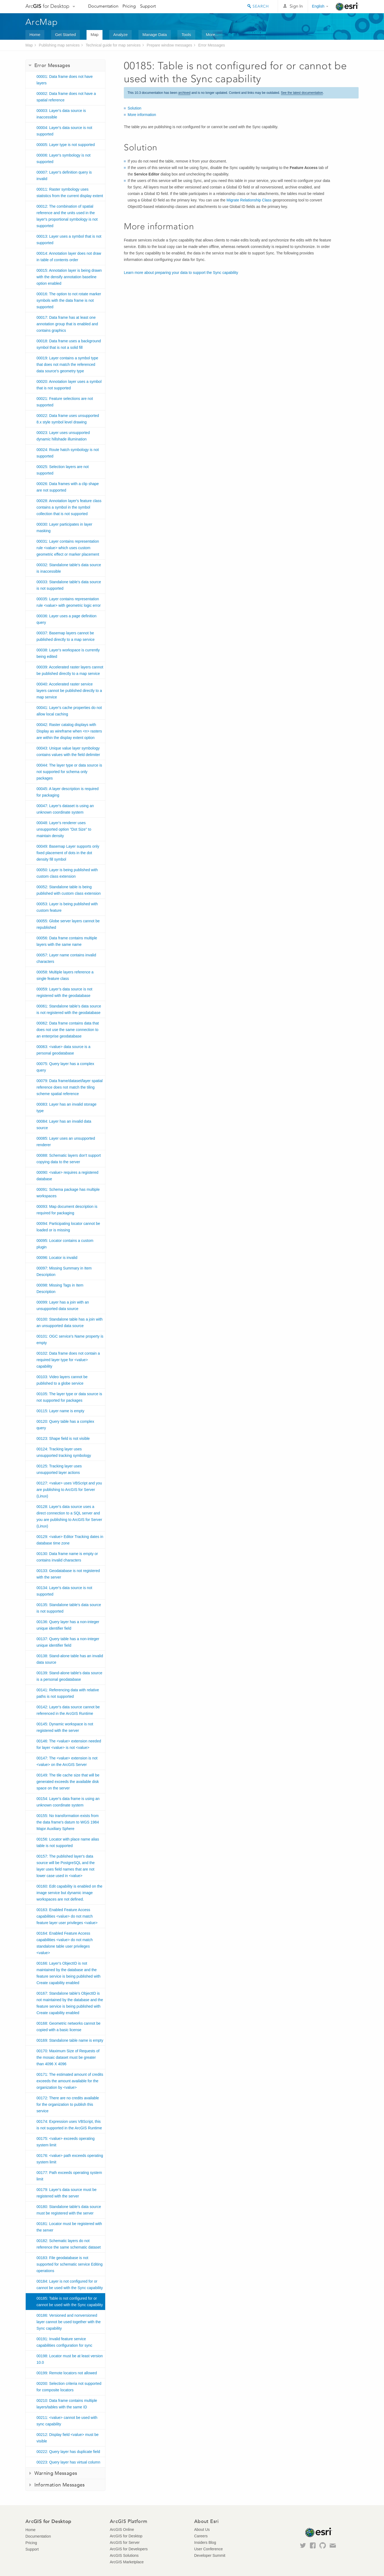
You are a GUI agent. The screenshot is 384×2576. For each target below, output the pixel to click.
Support (148, 6)
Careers (201, 2536)
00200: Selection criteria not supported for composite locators (69, 2386)
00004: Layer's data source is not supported (64, 130)
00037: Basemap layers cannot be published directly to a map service (66, 636)
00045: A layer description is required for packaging (68, 792)
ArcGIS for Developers (129, 2549)
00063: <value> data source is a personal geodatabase (63, 1050)
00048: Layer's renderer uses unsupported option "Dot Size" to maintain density (64, 829)
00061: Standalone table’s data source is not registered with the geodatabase (69, 1009)
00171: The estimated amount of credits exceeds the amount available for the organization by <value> (70, 2081)
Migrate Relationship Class (249, 200)
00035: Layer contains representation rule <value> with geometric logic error (69, 602)
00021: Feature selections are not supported (65, 401)
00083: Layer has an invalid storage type (67, 1107)
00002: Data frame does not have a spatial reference (66, 96)
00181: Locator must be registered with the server (69, 2227)
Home (34, 34)
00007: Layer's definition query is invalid (64, 175)
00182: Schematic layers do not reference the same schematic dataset (69, 2244)
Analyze (120, 34)
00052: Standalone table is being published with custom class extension (69, 890)
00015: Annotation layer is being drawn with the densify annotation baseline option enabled (69, 277)
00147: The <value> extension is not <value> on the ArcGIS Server (67, 1761)
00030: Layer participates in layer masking (64, 527)
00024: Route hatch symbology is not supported (68, 452)
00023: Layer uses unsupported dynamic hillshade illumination (63, 435)
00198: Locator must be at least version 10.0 (70, 2359)
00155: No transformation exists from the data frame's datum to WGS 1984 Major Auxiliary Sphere (68, 1822)
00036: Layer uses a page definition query (67, 619)
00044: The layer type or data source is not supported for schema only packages (69, 771)
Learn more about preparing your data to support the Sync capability (181, 272)
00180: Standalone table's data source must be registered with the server (69, 2209)
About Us (202, 2529)
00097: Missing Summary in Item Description (64, 1271)
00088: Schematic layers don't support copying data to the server (69, 1158)
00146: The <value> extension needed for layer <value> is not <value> (69, 1744)
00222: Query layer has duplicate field (68, 2451)
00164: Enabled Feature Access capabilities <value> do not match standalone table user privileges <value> (65, 1943)
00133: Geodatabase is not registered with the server (68, 1574)
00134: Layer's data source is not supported (64, 1591)
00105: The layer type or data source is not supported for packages (69, 1397)
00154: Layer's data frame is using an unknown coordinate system (68, 1801)
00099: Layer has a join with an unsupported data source (63, 1305)
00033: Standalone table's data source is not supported (69, 585)
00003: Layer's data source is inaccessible (61, 113)
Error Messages (211, 45)
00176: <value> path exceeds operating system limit (70, 2158)
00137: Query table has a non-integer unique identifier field (68, 1642)
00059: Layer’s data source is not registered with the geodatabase (64, 992)
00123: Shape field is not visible (63, 1438)
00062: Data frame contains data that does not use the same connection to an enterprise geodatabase (68, 1029)
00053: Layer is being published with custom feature (67, 907)
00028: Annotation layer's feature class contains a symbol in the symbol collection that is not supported (69, 507)
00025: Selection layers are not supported (63, 470)
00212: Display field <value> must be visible (68, 2437)
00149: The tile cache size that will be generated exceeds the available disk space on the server (68, 1781)
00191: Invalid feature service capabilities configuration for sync (64, 2342)
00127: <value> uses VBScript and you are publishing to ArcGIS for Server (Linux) (69, 1489)
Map (94, 34)
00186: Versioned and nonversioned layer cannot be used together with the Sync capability (69, 2321)
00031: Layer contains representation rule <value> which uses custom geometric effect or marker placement (68, 547)
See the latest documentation (302, 93)
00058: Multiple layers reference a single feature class (65, 975)
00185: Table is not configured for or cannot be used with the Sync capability (70, 2301)
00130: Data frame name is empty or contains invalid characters (67, 1556)
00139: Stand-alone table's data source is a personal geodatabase (69, 1676)
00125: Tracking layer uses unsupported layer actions (59, 1469)
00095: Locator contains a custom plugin (65, 1243)
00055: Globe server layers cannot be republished (68, 924)
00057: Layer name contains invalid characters (66, 958)
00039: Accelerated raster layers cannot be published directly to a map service (70, 670)
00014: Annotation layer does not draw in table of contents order (69, 256)
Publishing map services (59, 45)
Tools (186, 34)
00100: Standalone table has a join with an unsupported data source (69, 1322)
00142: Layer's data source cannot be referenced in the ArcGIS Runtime (68, 1710)
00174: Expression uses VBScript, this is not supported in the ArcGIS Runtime (69, 2124)
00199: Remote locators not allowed (67, 2373)
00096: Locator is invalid (57, 1257)
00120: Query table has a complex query (65, 1424)
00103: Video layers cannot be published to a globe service (62, 1380)
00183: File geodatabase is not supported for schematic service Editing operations (69, 2264)
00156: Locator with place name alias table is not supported (68, 1842)
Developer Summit (209, 2555)
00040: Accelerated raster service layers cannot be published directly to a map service (69, 690)
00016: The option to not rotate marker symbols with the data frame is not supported (69, 300)
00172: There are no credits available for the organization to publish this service (68, 2104)
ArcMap (41, 22)
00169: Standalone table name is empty (70, 2040)
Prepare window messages (169, 45)
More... (212, 34)
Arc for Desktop (47, 6)
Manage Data (155, 34)
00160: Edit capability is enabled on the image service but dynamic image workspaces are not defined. (69, 1892)
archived (184, 93)
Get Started (65, 34)
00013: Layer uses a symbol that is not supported (69, 239)
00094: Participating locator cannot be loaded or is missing (68, 1226)
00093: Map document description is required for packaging (67, 1209)
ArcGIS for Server (125, 2542)
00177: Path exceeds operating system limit (69, 2175)
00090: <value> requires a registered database (67, 1175)
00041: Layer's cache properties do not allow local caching (69, 710)
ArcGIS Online (122, 2529)
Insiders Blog (205, 2542)
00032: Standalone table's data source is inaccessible (69, 568)
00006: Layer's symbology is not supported (64, 158)
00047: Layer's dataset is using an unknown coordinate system (65, 809)
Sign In (296, 6)
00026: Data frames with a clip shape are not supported (68, 487)
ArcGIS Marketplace (127, 2562)
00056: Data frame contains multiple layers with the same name (67, 941)
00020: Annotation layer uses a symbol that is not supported (69, 384)
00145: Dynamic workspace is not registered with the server (65, 1727)
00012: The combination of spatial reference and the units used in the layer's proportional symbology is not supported (67, 216)
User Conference (208, 2549)
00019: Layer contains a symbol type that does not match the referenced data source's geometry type (67, 364)
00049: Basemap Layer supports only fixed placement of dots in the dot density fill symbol (68, 852)
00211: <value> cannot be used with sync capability (67, 2420)
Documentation (103, 6)
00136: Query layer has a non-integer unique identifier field (68, 1625)
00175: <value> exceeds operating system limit (66, 2141)
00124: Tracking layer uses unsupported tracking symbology (64, 1452)
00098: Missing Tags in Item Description (60, 1288)
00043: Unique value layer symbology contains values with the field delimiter (68, 751)
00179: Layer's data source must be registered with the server (67, 2192)
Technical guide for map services (113, 45)
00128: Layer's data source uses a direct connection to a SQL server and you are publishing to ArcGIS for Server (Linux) (69, 1516)
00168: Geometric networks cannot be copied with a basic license (69, 2026)
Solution (134, 108)
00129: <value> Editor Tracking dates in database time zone (70, 1539)
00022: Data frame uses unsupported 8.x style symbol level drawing (68, 418)
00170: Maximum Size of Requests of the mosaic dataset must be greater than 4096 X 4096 (68, 2057)
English (318, 6)
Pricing (129, 6)
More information (142, 114)
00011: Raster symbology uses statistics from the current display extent (70, 192)
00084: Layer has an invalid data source (64, 1124)
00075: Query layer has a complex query (65, 1067)
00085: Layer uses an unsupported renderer (66, 1141)
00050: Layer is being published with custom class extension (67, 873)
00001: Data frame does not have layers (65, 79)
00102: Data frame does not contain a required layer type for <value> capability (68, 1359)
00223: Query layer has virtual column (68, 2462)
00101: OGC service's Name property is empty (70, 1339)
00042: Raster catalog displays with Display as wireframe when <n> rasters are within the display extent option (69, 731)
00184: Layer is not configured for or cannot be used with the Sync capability (70, 2284)
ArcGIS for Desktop (126, 2536)
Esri (347, 6)
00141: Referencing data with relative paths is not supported (68, 1693)
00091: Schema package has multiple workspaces (68, 1192)
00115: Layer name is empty (60, 1411)
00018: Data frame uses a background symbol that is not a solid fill (69, 344)
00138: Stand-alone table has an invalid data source (70, 1659)
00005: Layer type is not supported (66, 144)
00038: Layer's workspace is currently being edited (68, 653)
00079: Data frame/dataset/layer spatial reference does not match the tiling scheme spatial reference (69, 1087)
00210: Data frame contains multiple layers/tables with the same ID (67, 2403)
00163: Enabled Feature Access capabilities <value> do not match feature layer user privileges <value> (67, 1916)
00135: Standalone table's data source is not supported (69, 1608)
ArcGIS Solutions (124, 2555)
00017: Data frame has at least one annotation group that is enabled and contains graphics (67, 324)
